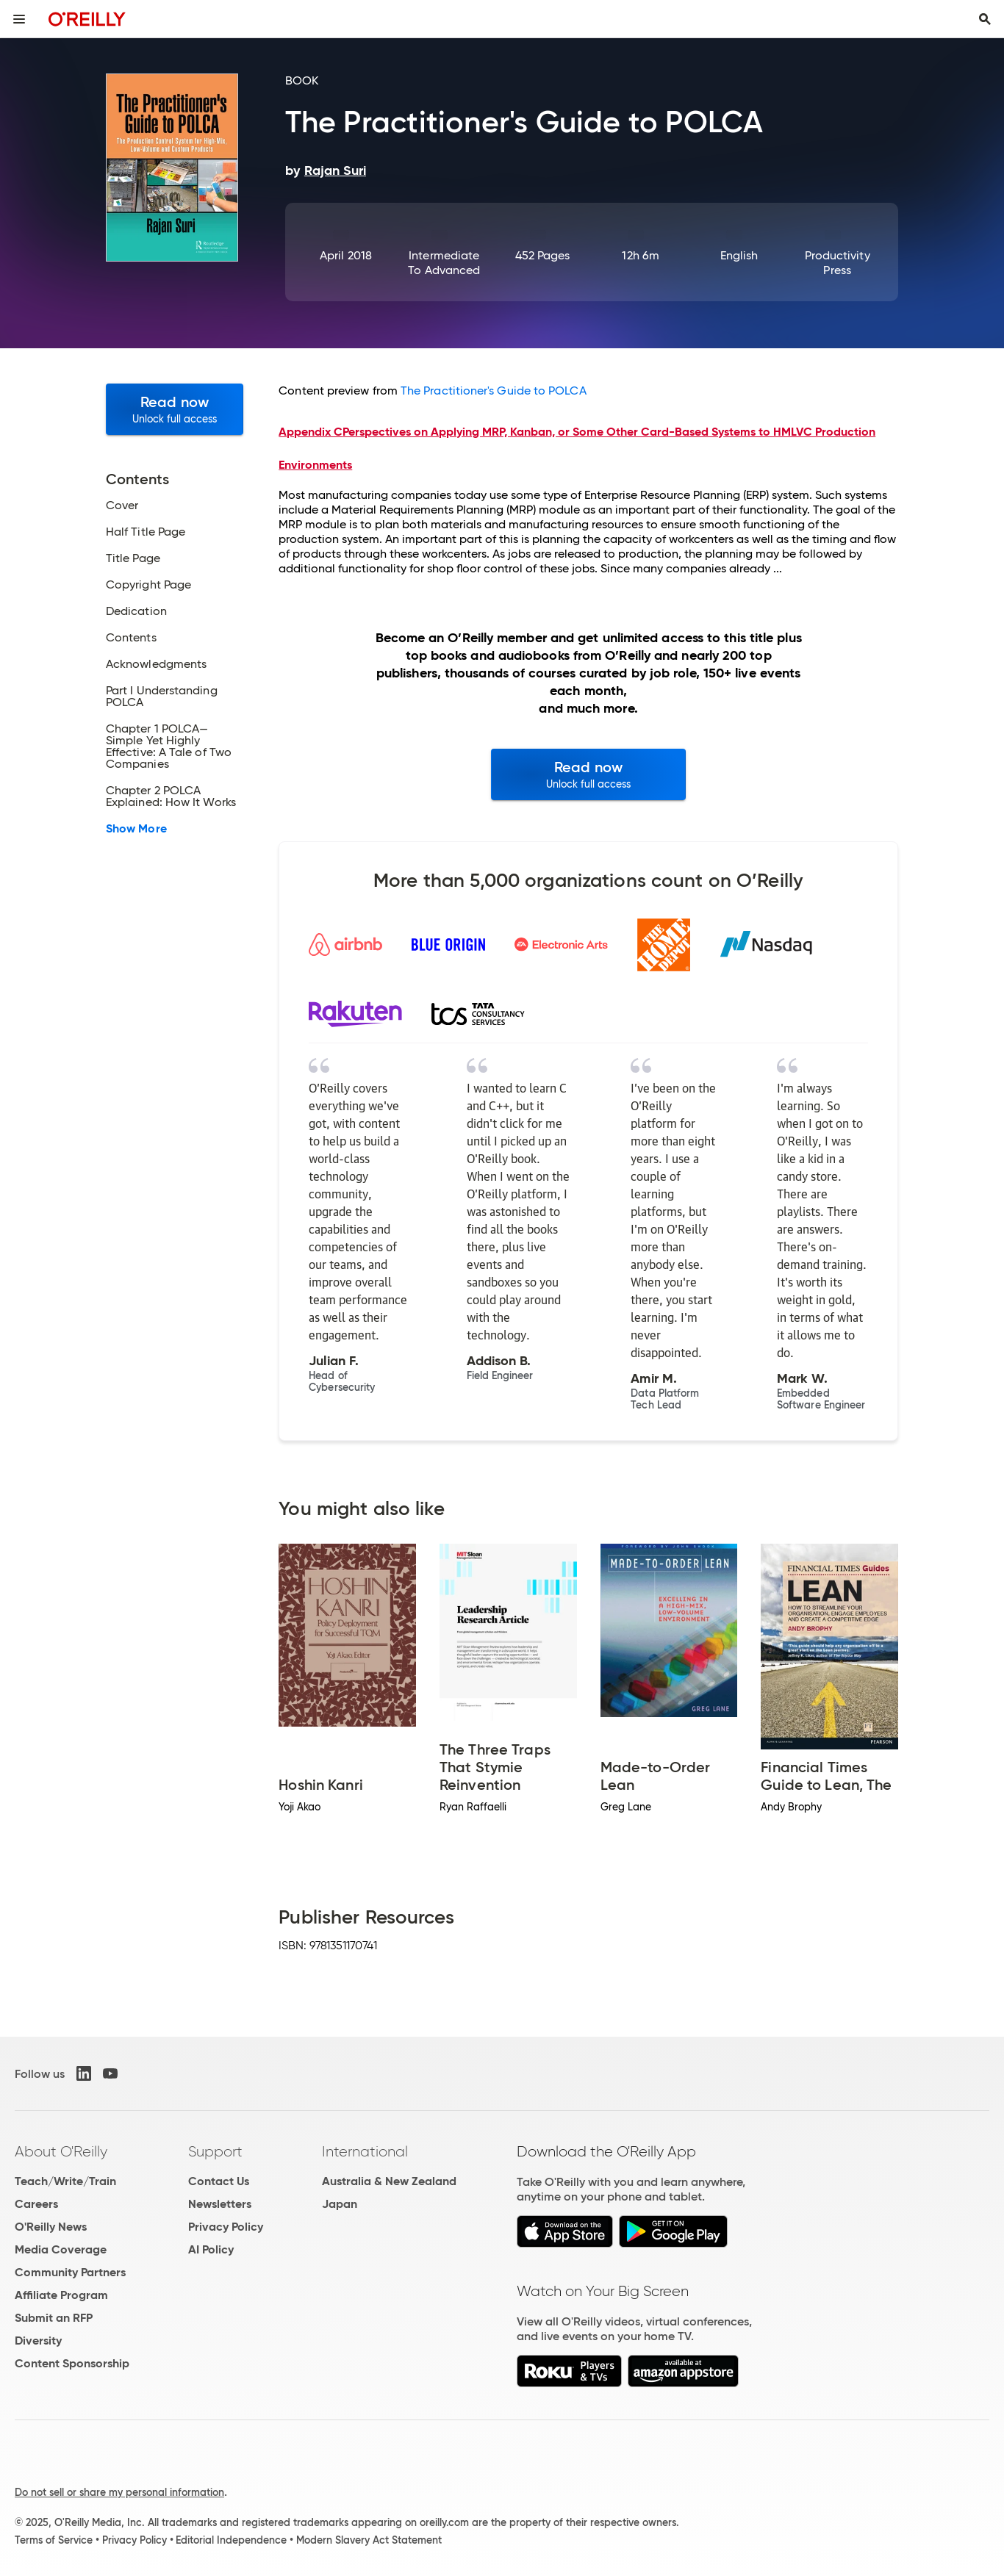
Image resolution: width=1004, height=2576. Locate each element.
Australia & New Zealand (389, 2181)
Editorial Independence (231, 2540)
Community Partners (70, 2272)
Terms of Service (54, 2540)
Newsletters (219, 2204)
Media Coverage (61, 2249)
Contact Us (218, 2181)
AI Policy (211, 2249)
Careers (36, 2204)
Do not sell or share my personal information (119, 2492)
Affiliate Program (61, 2295)
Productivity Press (837, 262)
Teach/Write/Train (65, 2181)
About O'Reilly (61, 2151)
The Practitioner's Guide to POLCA (494, 390)
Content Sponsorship (72, 2363)
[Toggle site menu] (19, 19)
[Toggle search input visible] (985, 19)
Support (215, 2151)
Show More (136, 829)
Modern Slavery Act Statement (369, 2540)
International (365, 2151)
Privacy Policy (225, 2226)
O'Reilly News (51, 2226)
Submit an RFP (54, 2317)
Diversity (38, 2340)
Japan (339, 2204)
